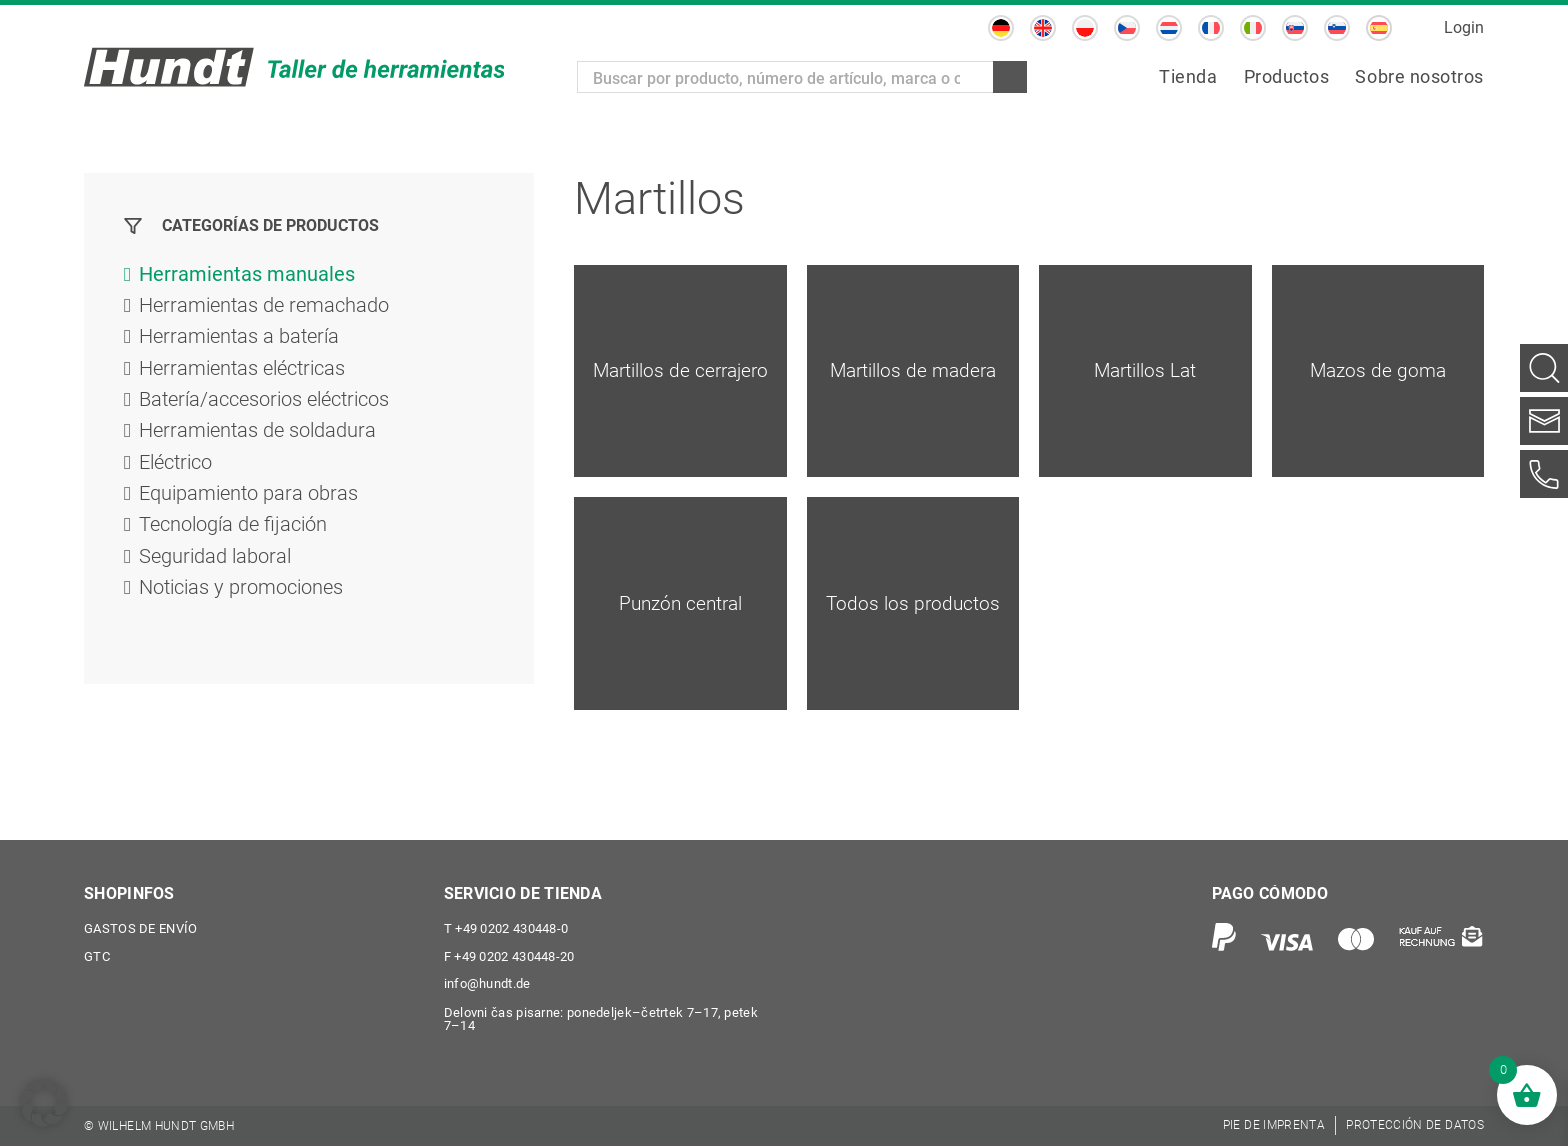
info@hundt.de (487, 985)
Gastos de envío (141, 929)
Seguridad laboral (215, 563)
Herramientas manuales (247, 275)
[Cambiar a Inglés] (1043, 28)
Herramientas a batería (239, 339)
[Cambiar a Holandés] (1169, 28)
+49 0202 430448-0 (506, 929)
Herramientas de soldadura (257, 435)
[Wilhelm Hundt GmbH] (294, 67)
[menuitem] (1188, 77)
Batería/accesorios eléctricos (264, 403)
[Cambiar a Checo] (1127, 28)
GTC (97, 957)
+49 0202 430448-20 (509, 957)
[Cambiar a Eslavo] (1295, 28)
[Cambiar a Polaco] (1085, 28)
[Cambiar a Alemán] (1001, 28)
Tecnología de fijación (233, 531)
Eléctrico (175, 467)
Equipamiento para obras (248, 499)
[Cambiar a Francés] (1211, 28)
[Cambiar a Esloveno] (1337, 28)
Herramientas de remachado (264, 307)
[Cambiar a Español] (1379, 28)
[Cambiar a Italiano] (1253, 28)
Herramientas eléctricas (242, 371)
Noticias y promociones (241, 595)
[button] (44, 1103)
